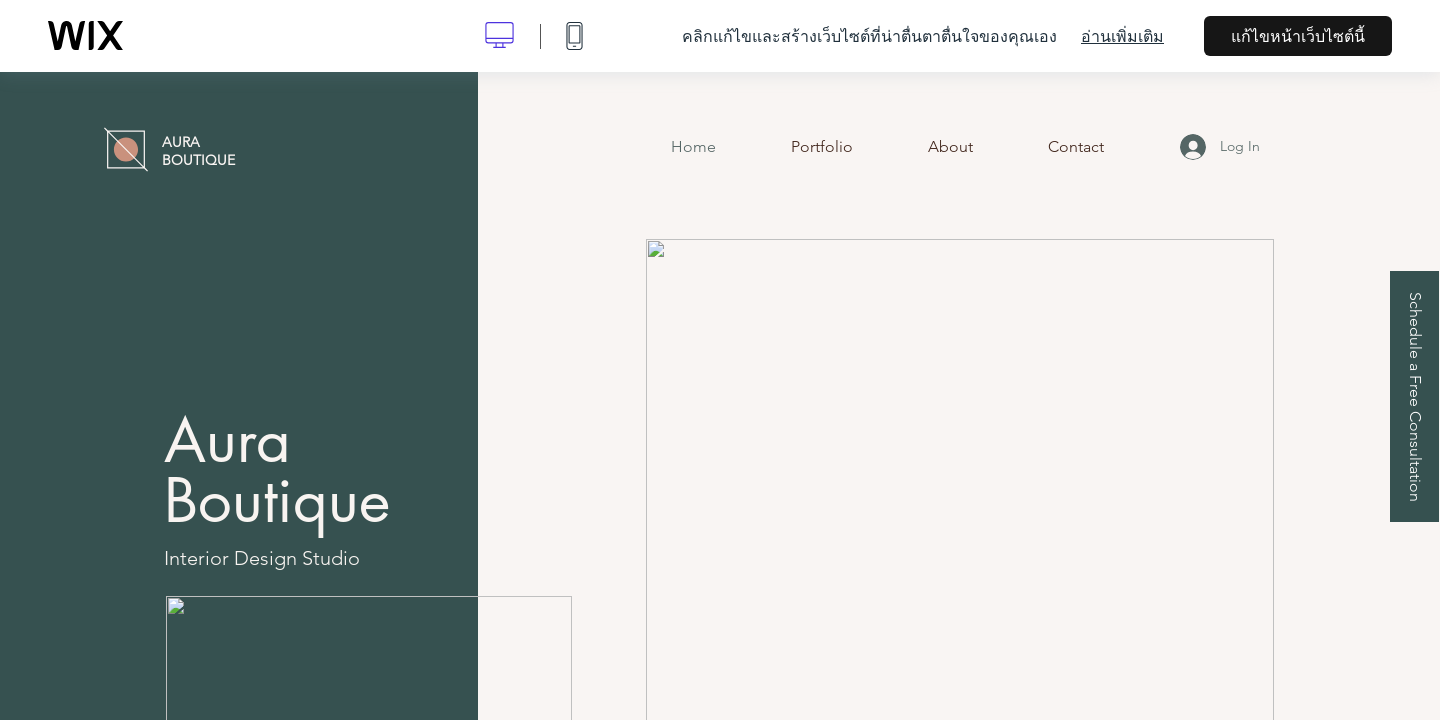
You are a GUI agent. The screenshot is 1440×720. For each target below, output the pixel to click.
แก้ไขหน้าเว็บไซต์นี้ (1298, 36)
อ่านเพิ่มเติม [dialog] (1122, 36)
